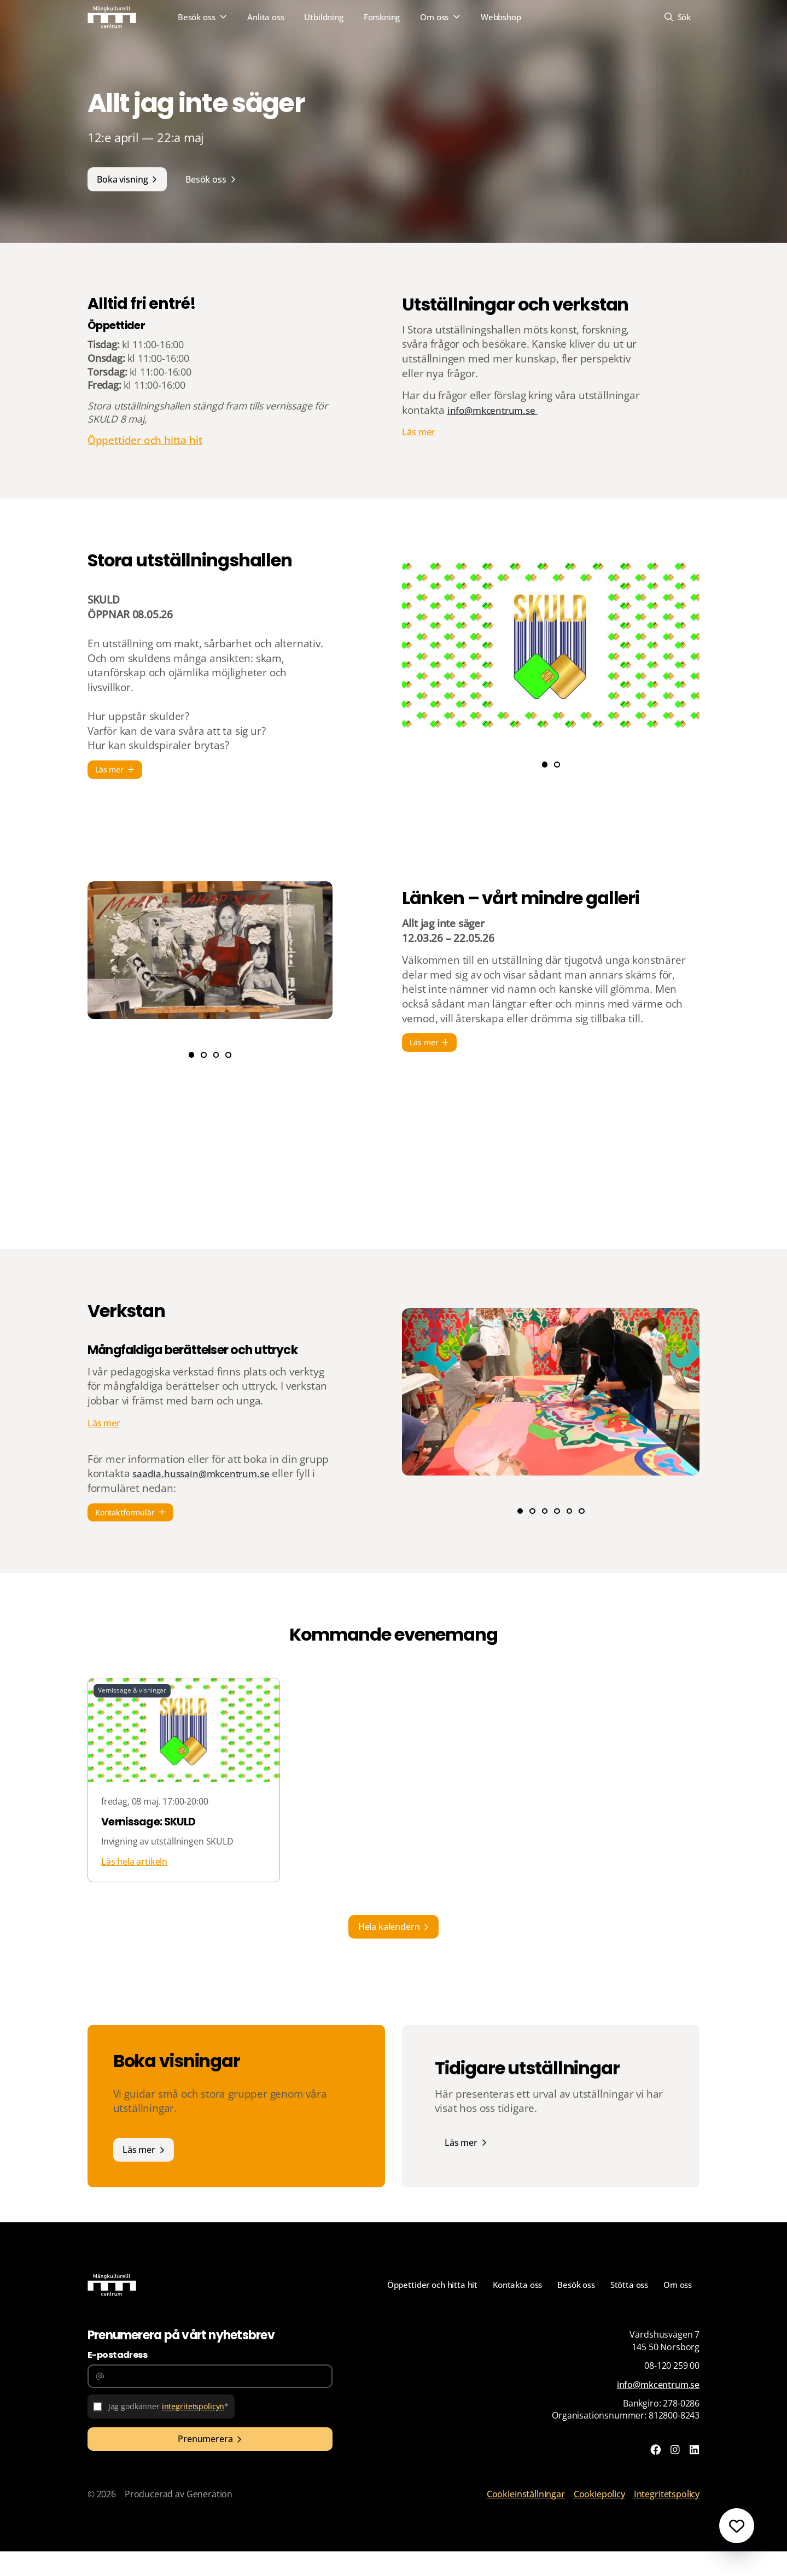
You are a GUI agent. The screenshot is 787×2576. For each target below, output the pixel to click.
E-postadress (117, 2378)
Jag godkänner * (171, 2432)
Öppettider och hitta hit (145, 476)
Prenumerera (205, 2467)
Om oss (434, 18)
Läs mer (418, 456)
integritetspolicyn (196, 2432)
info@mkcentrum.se (498, 433)
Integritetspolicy (666, 2519)
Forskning (382, 18)
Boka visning (123, 180)
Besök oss (196, 18)
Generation (209, 2519)
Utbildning (323, 18)
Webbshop (501, 18)
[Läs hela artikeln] (183, 1820)
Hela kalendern (388, 1946)
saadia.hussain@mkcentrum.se (207, 1490)
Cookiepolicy (599, 2519)
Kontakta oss (509, 2307)
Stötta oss (626, 2307)
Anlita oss (265, 18)
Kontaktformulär (126, 1529)
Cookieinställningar (526, 2519)
